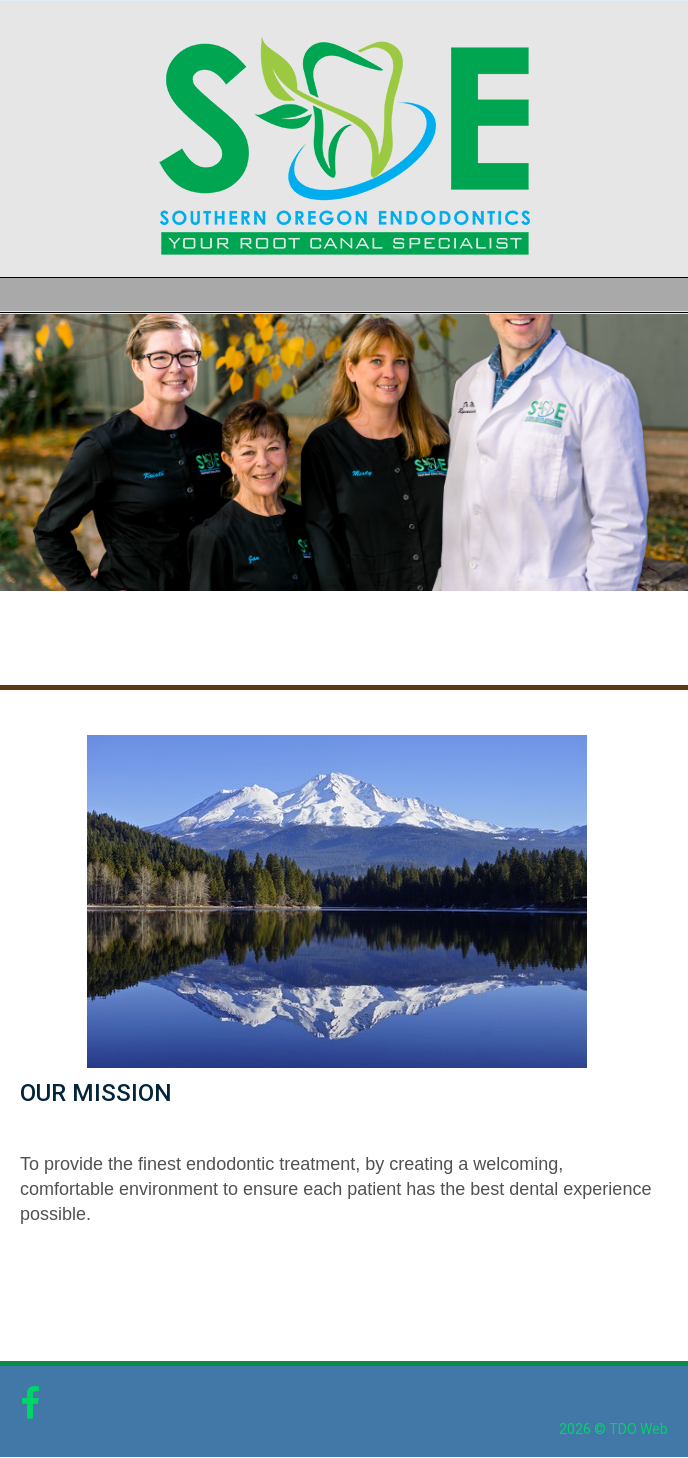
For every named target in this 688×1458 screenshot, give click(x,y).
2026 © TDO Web (613, 1429)
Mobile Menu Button (16, 295)
